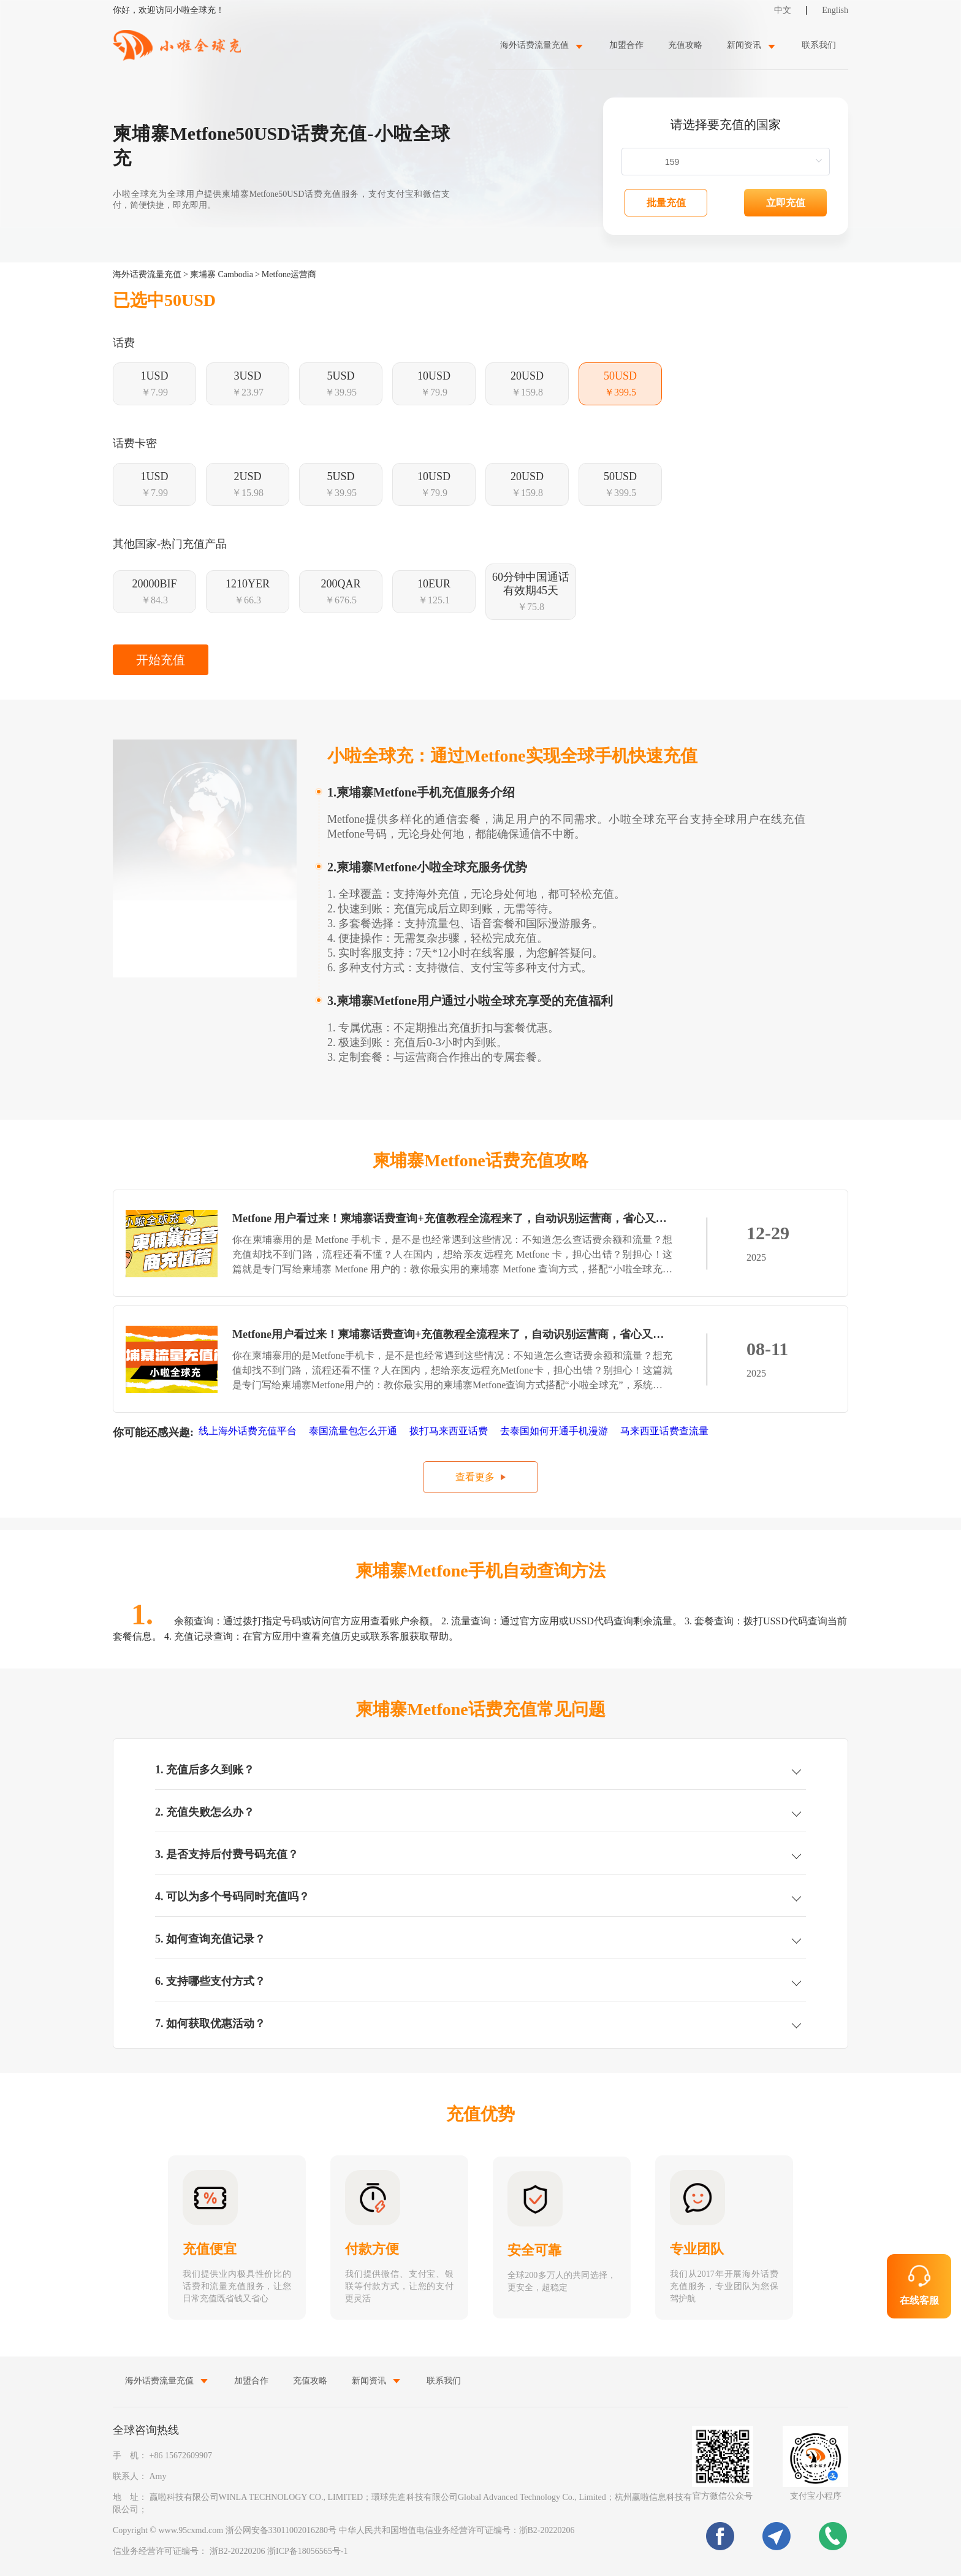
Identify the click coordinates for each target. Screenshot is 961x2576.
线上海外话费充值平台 (249, 1431)
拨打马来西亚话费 (449, 1431)
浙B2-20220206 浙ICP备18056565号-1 (279, 2551)
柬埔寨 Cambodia (221, 274)
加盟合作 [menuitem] (626, 45)
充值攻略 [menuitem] (685, 45)
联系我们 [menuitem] (819, 45)
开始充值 (160, 660)
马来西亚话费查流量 (665, 1431)
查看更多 (475, 1477)
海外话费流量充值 (147, 274)
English (835, 10)
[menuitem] (542, 45)
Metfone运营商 (289, 274)
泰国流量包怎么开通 (354, 1431)
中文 (782, 10)
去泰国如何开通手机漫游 (555, 1431)
